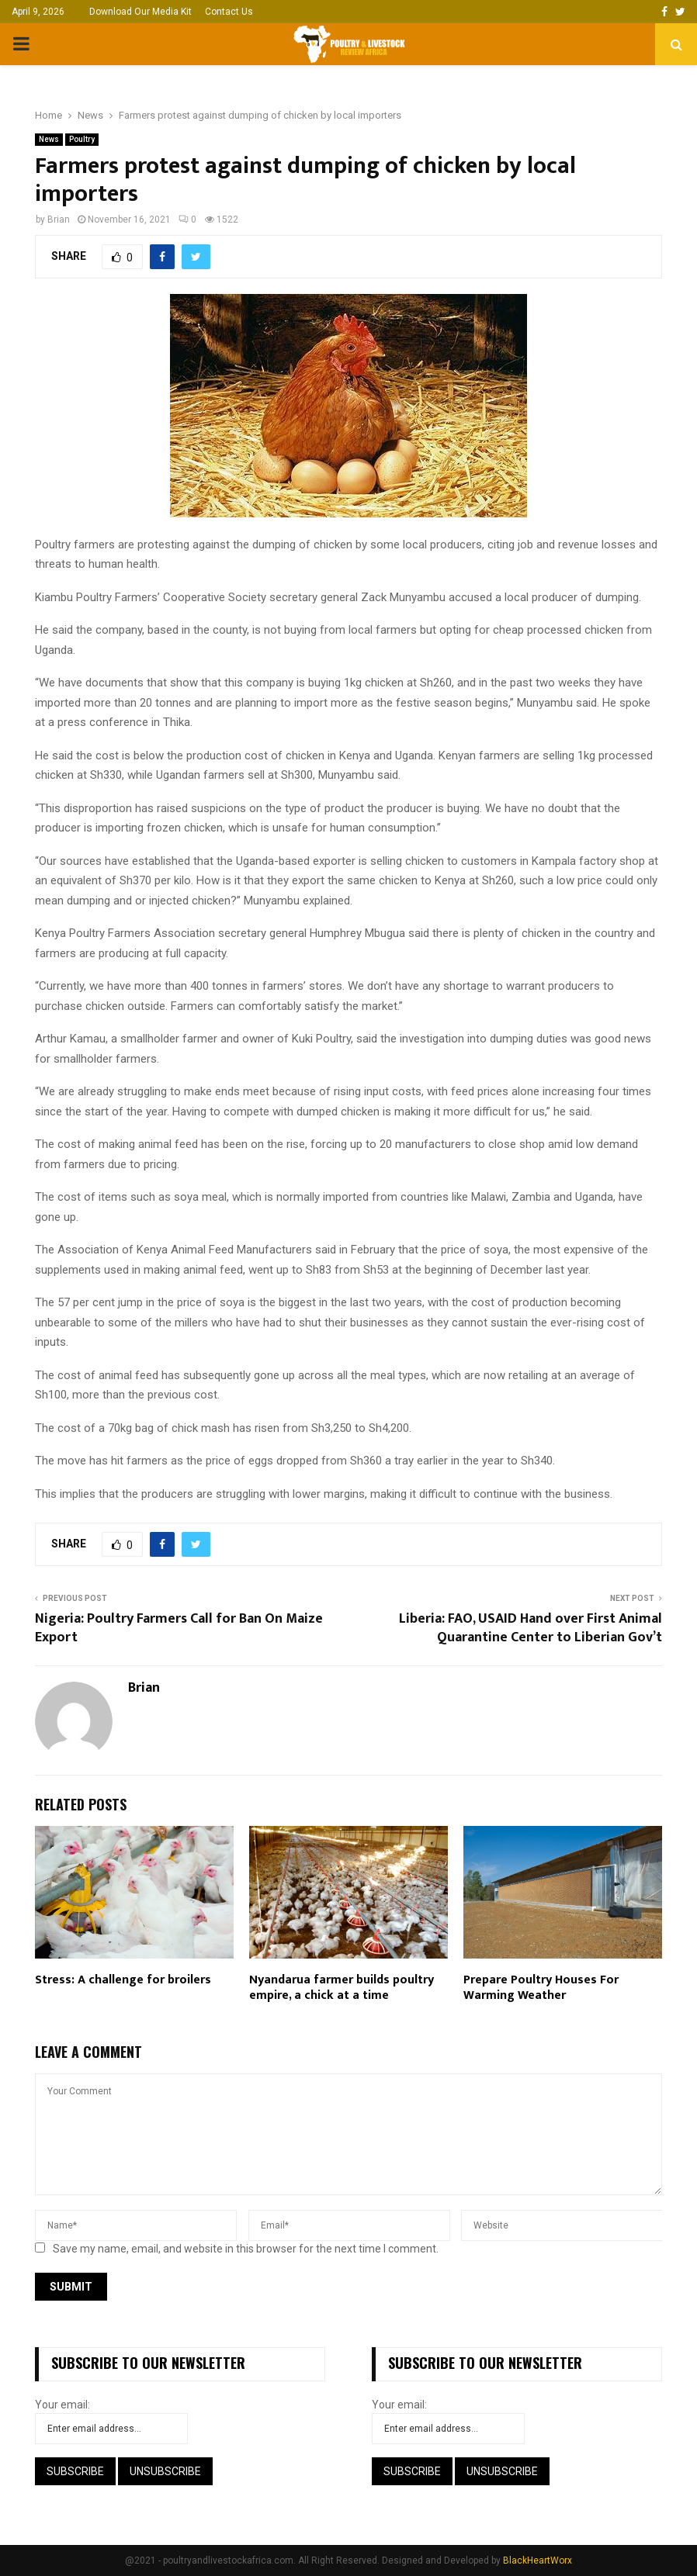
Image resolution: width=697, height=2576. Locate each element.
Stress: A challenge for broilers (123, 1979)
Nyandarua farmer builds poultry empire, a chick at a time (341, 1988)
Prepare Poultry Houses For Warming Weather (541, 1988)
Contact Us (229, 11)
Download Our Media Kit (140, 11)
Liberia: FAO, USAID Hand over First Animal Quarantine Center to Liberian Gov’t (530, 1628)
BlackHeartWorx (537, 2560)
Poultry (82, 139)
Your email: (62, 2404)
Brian (58, 219)
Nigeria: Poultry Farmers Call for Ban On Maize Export (179, 1628)
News (49, 139)
